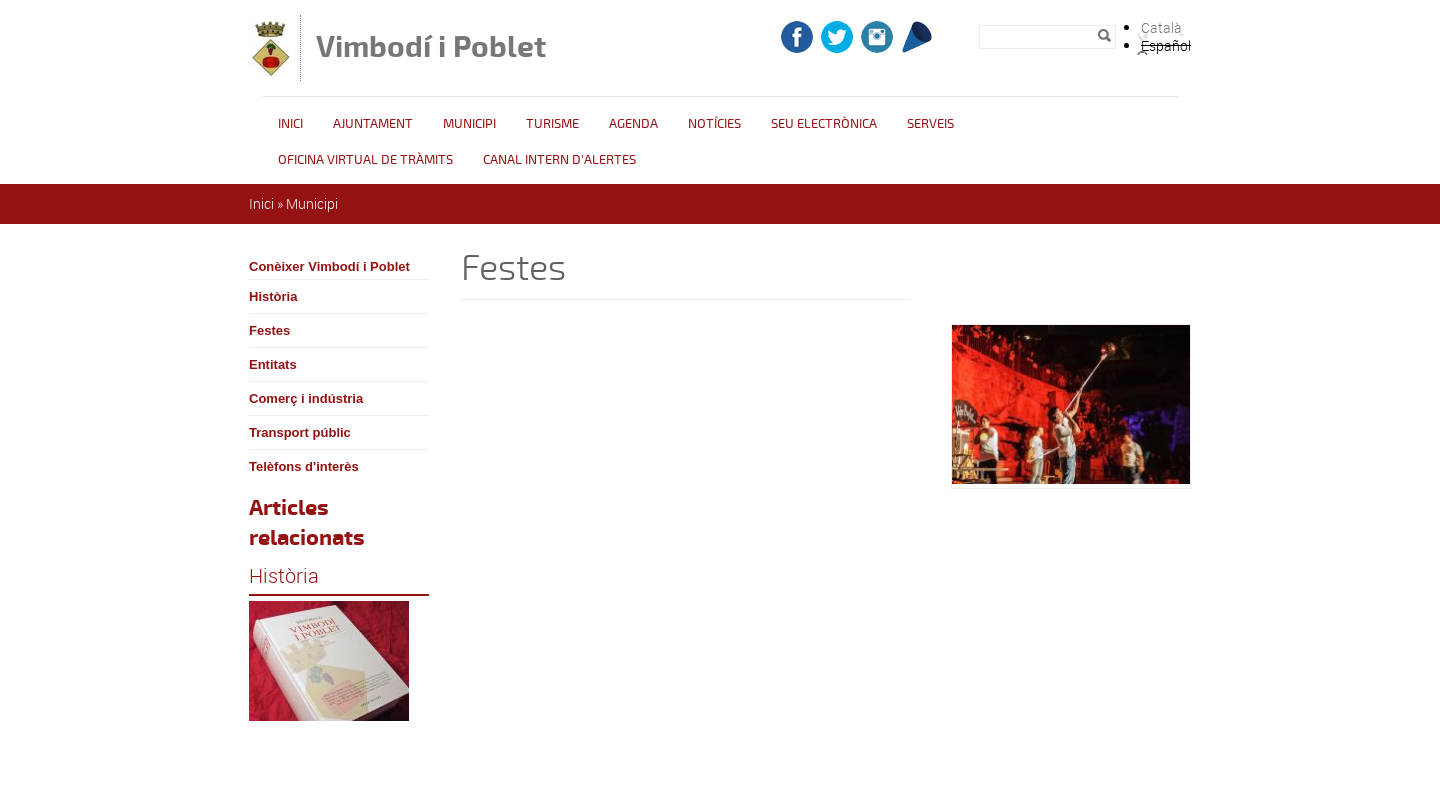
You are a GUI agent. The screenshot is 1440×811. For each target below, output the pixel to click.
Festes (269, 330)
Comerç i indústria (306, 398)
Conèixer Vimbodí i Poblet (329, 266)
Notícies (714, 124)
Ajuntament (373, 124)
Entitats (273, 364)
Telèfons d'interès (304, 466)
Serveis (930, 124)
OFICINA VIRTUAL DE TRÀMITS (365, 160)
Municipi (469, 124)
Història (273, 296)
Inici (290, 124)
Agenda (633, 124)
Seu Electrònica (824, 124)
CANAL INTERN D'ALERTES (559, 160)
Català (1161, 27)
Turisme (552, 124)
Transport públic (300, 432)
